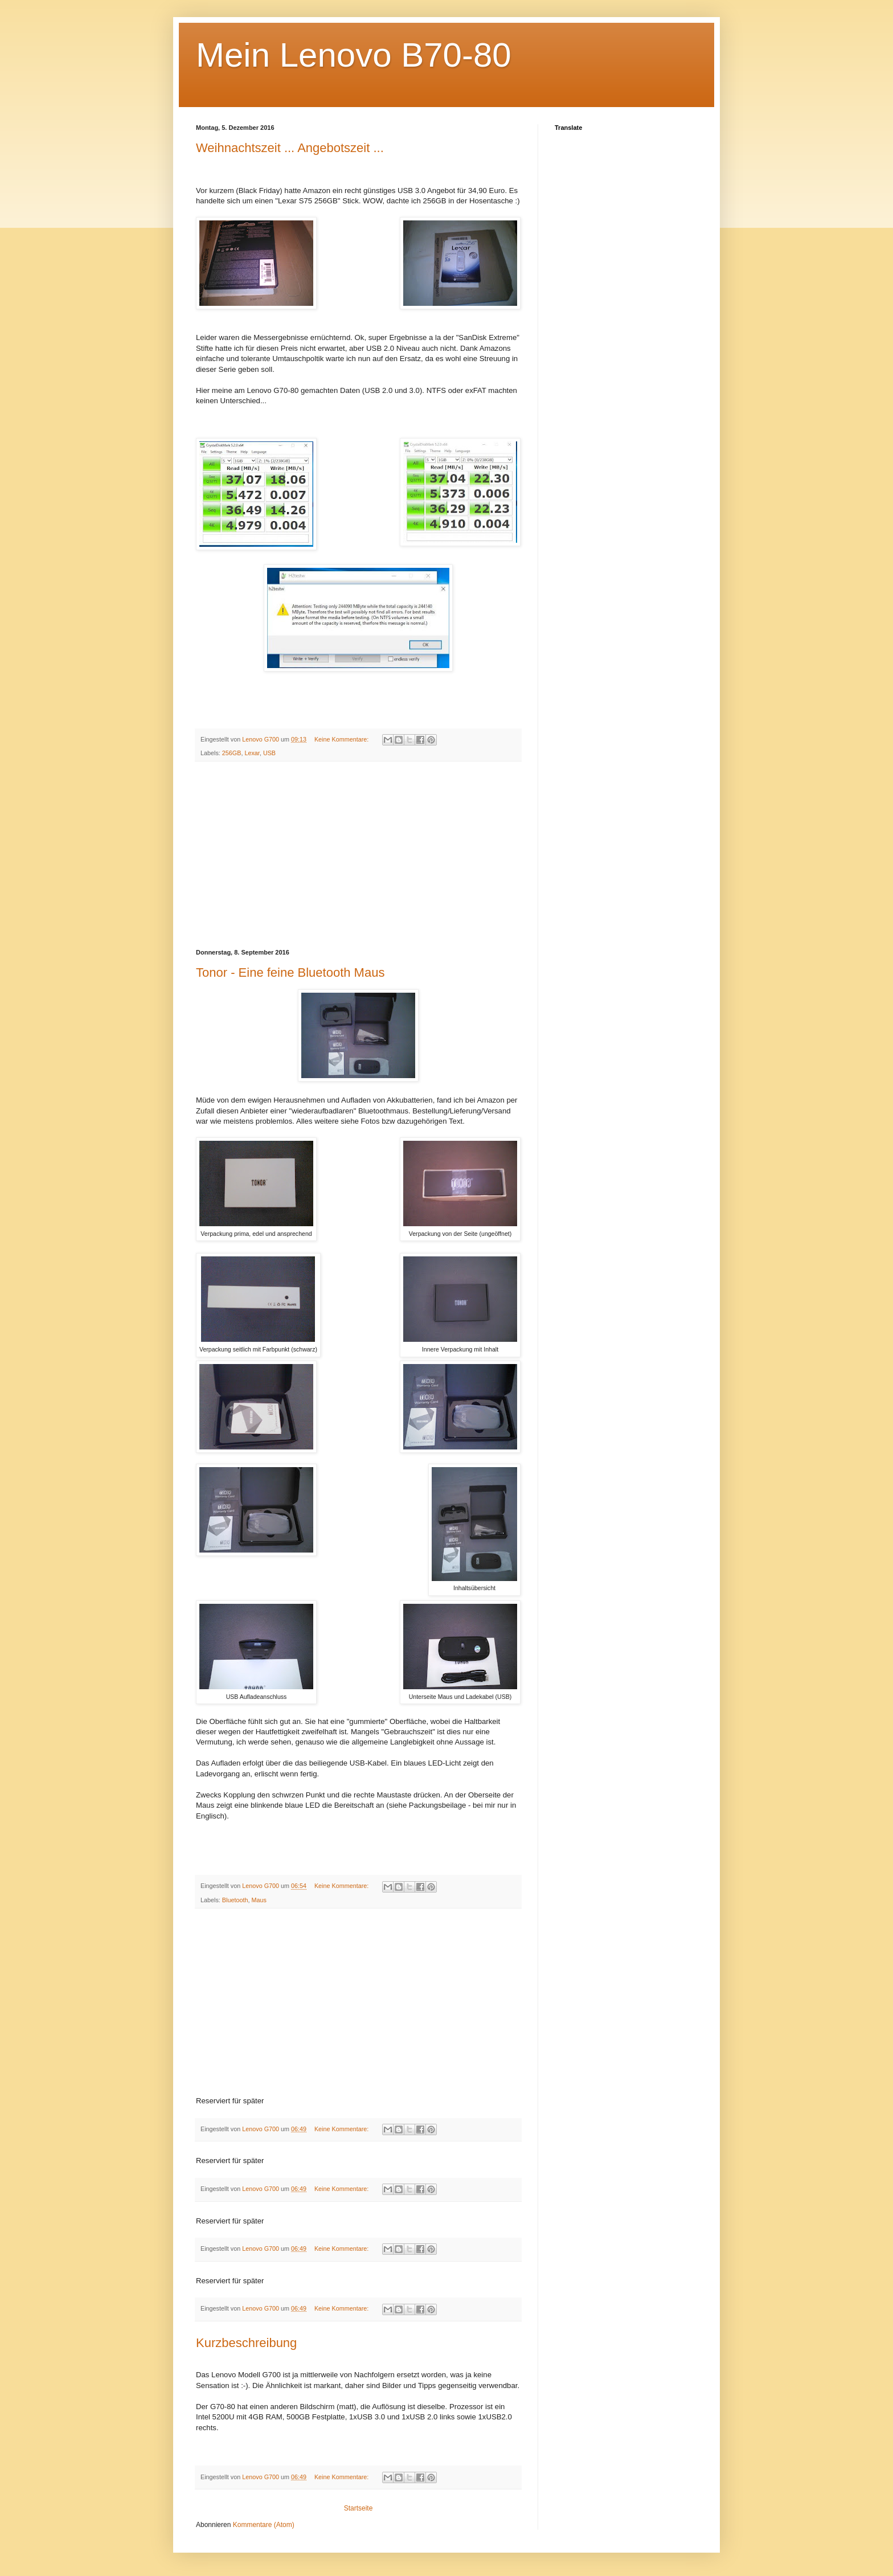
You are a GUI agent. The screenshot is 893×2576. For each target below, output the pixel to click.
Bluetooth (235, 1900)
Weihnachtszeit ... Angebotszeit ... (290, 148)
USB (269, 753)
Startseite (358, 2508)
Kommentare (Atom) (263, 2525)
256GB (231, 753)
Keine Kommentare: (342, 739)
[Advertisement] (358, 855)
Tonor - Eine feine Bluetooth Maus (290, 972)
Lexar (251, 753)
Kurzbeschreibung (246, 2343)
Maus (258, 1900)
